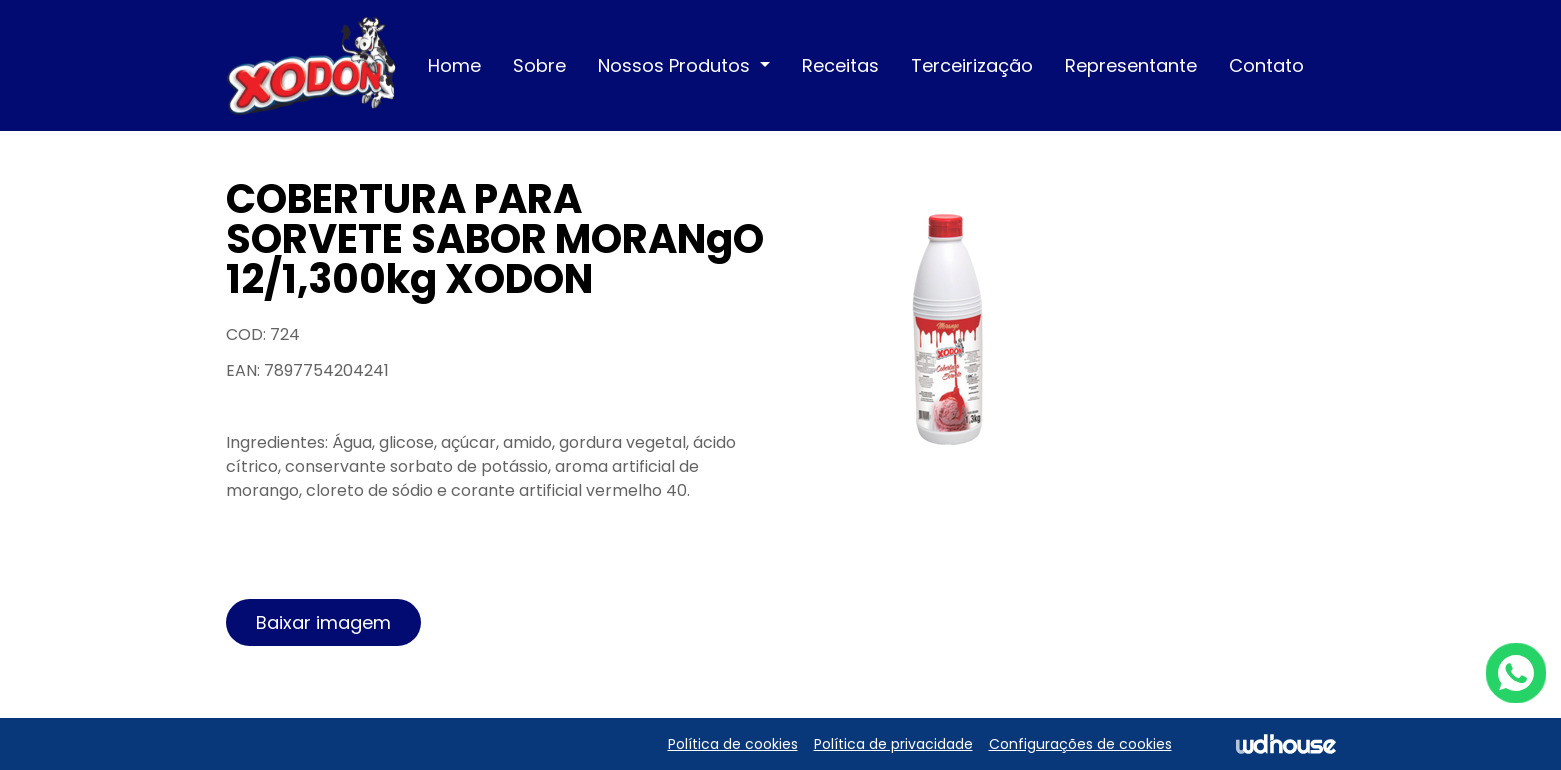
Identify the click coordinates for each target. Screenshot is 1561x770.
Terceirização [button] (972, 65)
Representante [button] (1131, 65)
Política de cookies (733, 744)
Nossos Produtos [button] (676, 65)
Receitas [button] (840, 65)
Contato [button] (1266, 65)
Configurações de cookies (1080, 744)
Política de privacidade (893, 744)
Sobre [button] (539, 65)
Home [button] (454, 65)
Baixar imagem (323, 622)
